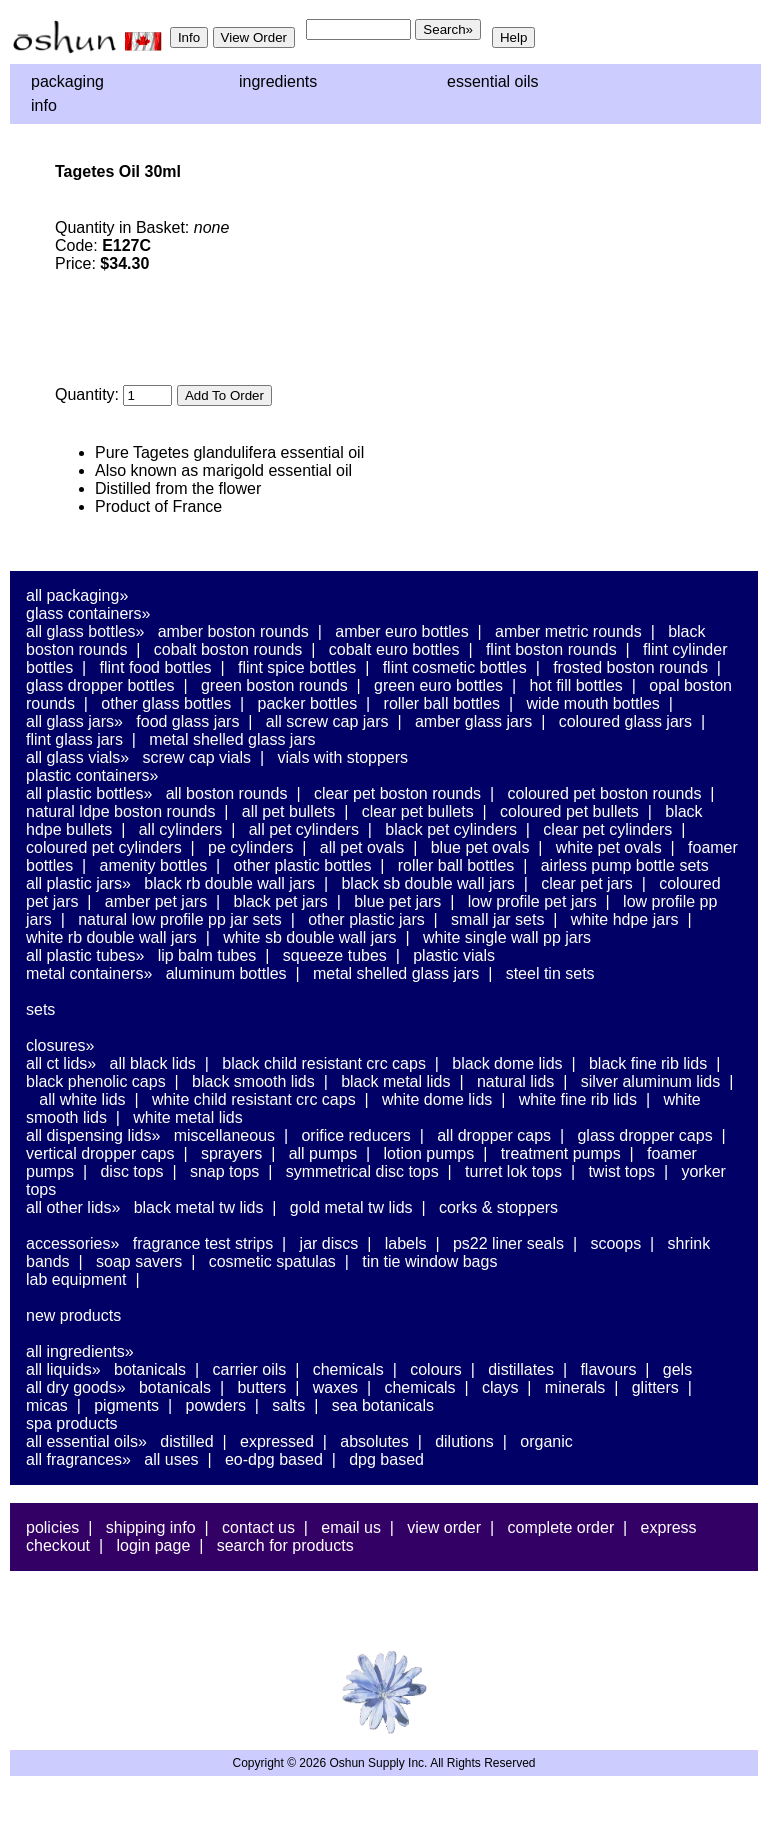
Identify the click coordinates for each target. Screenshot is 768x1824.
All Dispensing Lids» (93, 1135)
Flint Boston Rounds (551, 649)
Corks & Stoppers (498, 1207)
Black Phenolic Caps (96, 1081)
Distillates (521, 1369)
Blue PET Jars (397, 901)
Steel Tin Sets (550, 973)
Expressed (277, 1441)
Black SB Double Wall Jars (427, 883)
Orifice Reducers (355, 1135)
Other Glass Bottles (166, 703)
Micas (47, 1405)
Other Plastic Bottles (303, 865)
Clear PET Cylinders (607, 829)
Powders (215, 1405)
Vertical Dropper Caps (100, 1153)
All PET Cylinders (304, 829)
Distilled (186, 1441)
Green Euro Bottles (438, 685)
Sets (40, 1009)
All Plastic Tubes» (85, 955)
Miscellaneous (224, 1135)
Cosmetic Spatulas (272, 1261)
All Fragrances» (78, 1459)
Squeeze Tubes (335, 955)
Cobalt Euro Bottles (394, 649)
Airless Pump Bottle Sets (625, 865)
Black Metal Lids (395, 1081)
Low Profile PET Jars (532, 901)
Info (44, 105)
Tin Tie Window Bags (429, 1261)
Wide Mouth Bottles (592, 703)
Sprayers (231, 1153)
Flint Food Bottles (156, 667)
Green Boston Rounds (274, 685)
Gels (677, 1369)
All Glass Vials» (77, 757)
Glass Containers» (88, 613)
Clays (500, 1387)
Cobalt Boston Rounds (228, 649)
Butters (261, 1387)
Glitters (655, 1387)
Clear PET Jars (587, 883)
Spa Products (72, 1423)
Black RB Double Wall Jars (229, 883)
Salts (288, 1405)
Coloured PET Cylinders (104, 847)
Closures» (60, 1045)
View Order (444, 1527)
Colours (436, 1369)
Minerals (575, 1387)
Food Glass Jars (187, 721)
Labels (406, 1243)
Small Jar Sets (497, 919)
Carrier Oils (250, 1369)
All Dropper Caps (494, 1135)
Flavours (608, 1369)
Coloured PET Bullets (569, 811)
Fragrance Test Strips (203, 1243)
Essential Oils (493, 81)
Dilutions (464, 1441)
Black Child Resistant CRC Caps (324, 1063)
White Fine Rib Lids (578, 1099)
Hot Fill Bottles (575, 685)
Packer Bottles (308, 703)
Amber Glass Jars (473, 721)
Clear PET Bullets (418, 811)
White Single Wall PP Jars (507, 937)
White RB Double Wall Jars (111, 937)
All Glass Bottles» (85, 631)
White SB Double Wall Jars (309, 937)
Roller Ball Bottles (442, 703)
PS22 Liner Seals (508, 1243)
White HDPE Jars (625, 919)
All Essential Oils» (86, 1441)
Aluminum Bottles (226, 973)
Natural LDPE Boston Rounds (120, 811)
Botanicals (150, 1369)
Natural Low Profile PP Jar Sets (180, 919)
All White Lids (82, 1099)
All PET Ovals (362, 847)
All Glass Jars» (74, 721)
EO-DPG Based (274, 1459)
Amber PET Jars (156, 901)
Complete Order (560, 1527)
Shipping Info (151, 1527)
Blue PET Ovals (480, 847)
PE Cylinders (250, 847)
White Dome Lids (437, 1099)
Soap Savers (139, 1261)
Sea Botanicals (383, 1405)
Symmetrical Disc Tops (362, 1171)
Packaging (67, 81)
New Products (73, 1315)
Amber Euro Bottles (401, 631)
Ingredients (278, 81)
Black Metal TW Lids (199, 1207)
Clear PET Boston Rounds (397, 793)
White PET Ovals (609, 847)
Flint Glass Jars (74, 739)
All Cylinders (181, 829)
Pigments (126, 1405)
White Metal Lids (187, 1117)
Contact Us (258, 1527)
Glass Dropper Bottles (100, 685)
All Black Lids (153, 1063)
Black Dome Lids (507, 1063)
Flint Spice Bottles (297, 667)
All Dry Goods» (76, 1387)
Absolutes (374, 1441)
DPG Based (386, 1459)
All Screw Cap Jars (327, 721)
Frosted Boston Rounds (630, 667)
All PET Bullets (288, 811)
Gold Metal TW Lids (351, 1207)
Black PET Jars (281, 901)
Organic (546, 1441)
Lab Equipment (76, 1279)
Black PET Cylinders (451, 829)
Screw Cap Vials (197, 757)
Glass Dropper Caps (644, 1135)
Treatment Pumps (561, 1153)
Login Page (153, 1545)
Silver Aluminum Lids (651, 1081)
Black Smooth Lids (253, 1081)
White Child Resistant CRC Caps (254, 1099)
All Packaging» (77, 595)
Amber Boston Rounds (233, 631)
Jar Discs (329, 1243)
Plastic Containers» (92, 775)
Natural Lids (515, 1081)
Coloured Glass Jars (625, 721)
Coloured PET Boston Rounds (605, 793)
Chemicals (348, 1369)
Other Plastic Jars (366, 919)
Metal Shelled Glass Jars (232, 739)
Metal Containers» (89, 973)
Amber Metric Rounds (568, 631)
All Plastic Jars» (78, 883)
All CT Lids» (61, 1063)
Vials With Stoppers (342, 757)
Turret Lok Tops (513, 1171)
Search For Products (285, 1545)
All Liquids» (63, 1369)
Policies (52, 1527)
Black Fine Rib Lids (648, 1063)
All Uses (171, 1459)
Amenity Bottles (154, 865)
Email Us (351, 1527)
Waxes (335, 1387)
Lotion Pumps (429, 1153)
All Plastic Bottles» (89, 793)
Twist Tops (621, 1171)
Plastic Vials (454, 955)
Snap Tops (224, 1171)
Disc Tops (131, 1171)
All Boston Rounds (227, 793)
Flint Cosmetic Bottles (455, 667)
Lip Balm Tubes (207, 955)
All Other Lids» (73, 1207)
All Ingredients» (80, 1351)
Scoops (615, 1243)
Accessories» (72, 1243)
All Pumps (323, 1153)
